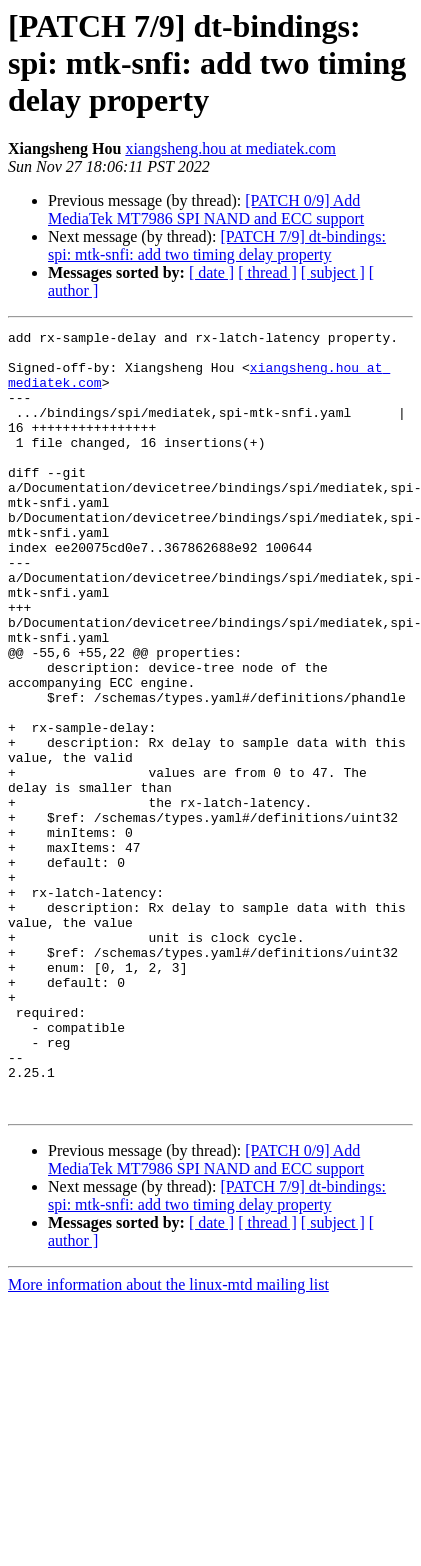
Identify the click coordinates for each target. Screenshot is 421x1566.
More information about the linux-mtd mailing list (168, 1440)
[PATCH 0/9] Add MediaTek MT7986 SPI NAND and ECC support (206, 209)
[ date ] (211, 272)
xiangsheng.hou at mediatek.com (230, 148)
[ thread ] (267, 272)
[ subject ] (333, 272)
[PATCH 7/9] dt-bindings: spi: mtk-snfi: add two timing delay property (217, 245)
